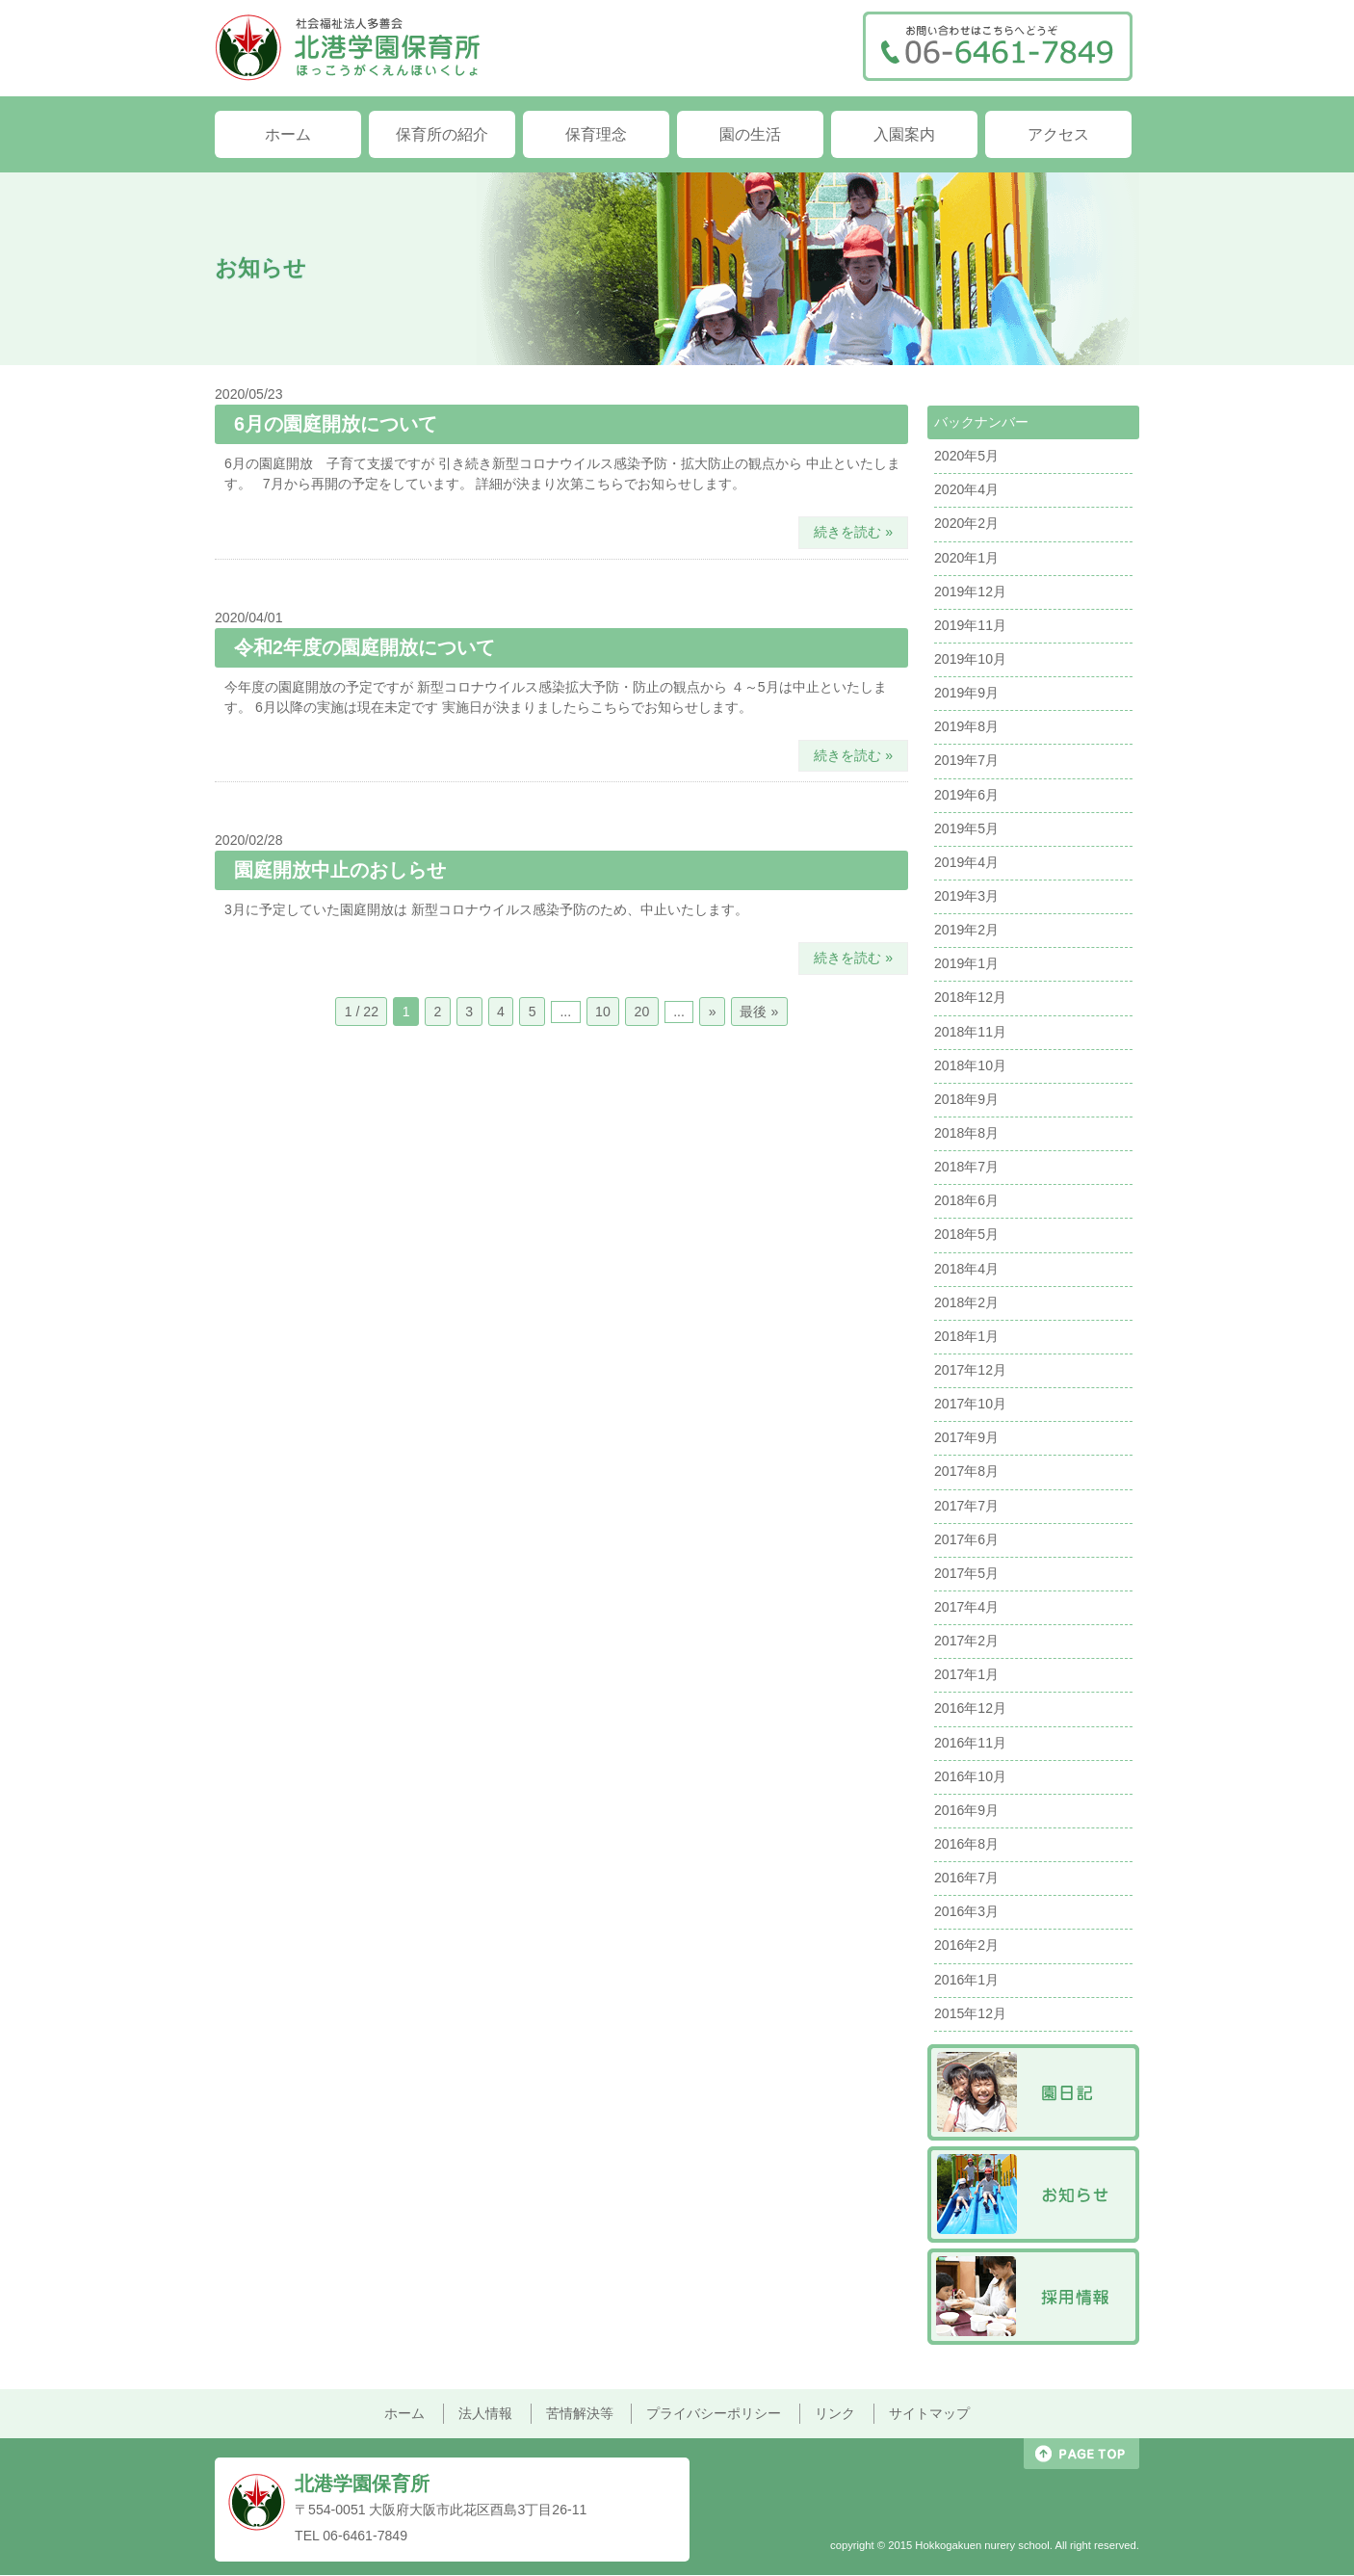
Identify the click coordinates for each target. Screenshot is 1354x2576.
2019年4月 (966, 862)
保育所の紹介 (442, 134)
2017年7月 (966, 1505)
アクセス (1058, 134)
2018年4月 (966, 1268)
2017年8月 (966, 1471)
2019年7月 (966, 760)
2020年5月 (966, 455)
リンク (835, 2413)
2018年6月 (966, 1200)
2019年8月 (966, 726)
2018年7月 (966, 1166)
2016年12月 (970, 1708)
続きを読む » (853, 531)
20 (642, 1011)
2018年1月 (966, 1336)
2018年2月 (966, 1302)
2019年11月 (970, 625)
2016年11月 (970, 1742)
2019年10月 (970, 659)
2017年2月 (966, 1640)
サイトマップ (929, 2413)
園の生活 (750, 134)
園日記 (1033, 2092)
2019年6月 (966, 794)
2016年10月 (970, 1776)
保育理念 (596, 134)
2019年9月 (966, 692)
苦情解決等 (579, 2413)
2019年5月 (966, 828)
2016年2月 (966, 1945)
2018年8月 (966, 1133)
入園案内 (904, 134)
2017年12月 (970, 1370)
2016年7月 (966, 1877)
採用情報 (1033, 2296)
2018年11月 (970, 1031)
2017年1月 (966, 1674)
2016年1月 (966, 1979)
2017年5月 (966, 1573)
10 (603, 1011)
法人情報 (485, 2413)
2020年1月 (966, 557)
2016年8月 (966, 1844)
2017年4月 (966, 1607)
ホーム (288, 134)
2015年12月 (970, 2013)
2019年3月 (966, 896)
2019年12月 (970, 591)
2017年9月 (966, 1437)
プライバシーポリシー (713, 2413)
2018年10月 (970, 1065)
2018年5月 (966, 1234)
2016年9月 (966, 1810)
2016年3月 (966, 1911)
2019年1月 (966, 963)
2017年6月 (966, 1539)
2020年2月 (966, 523)
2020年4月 (966, 489)
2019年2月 (966, 929)
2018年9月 (966, 1099)
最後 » (759, 1011)
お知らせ (1033, 2194)
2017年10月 (970, 1403)
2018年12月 (970, 997)
